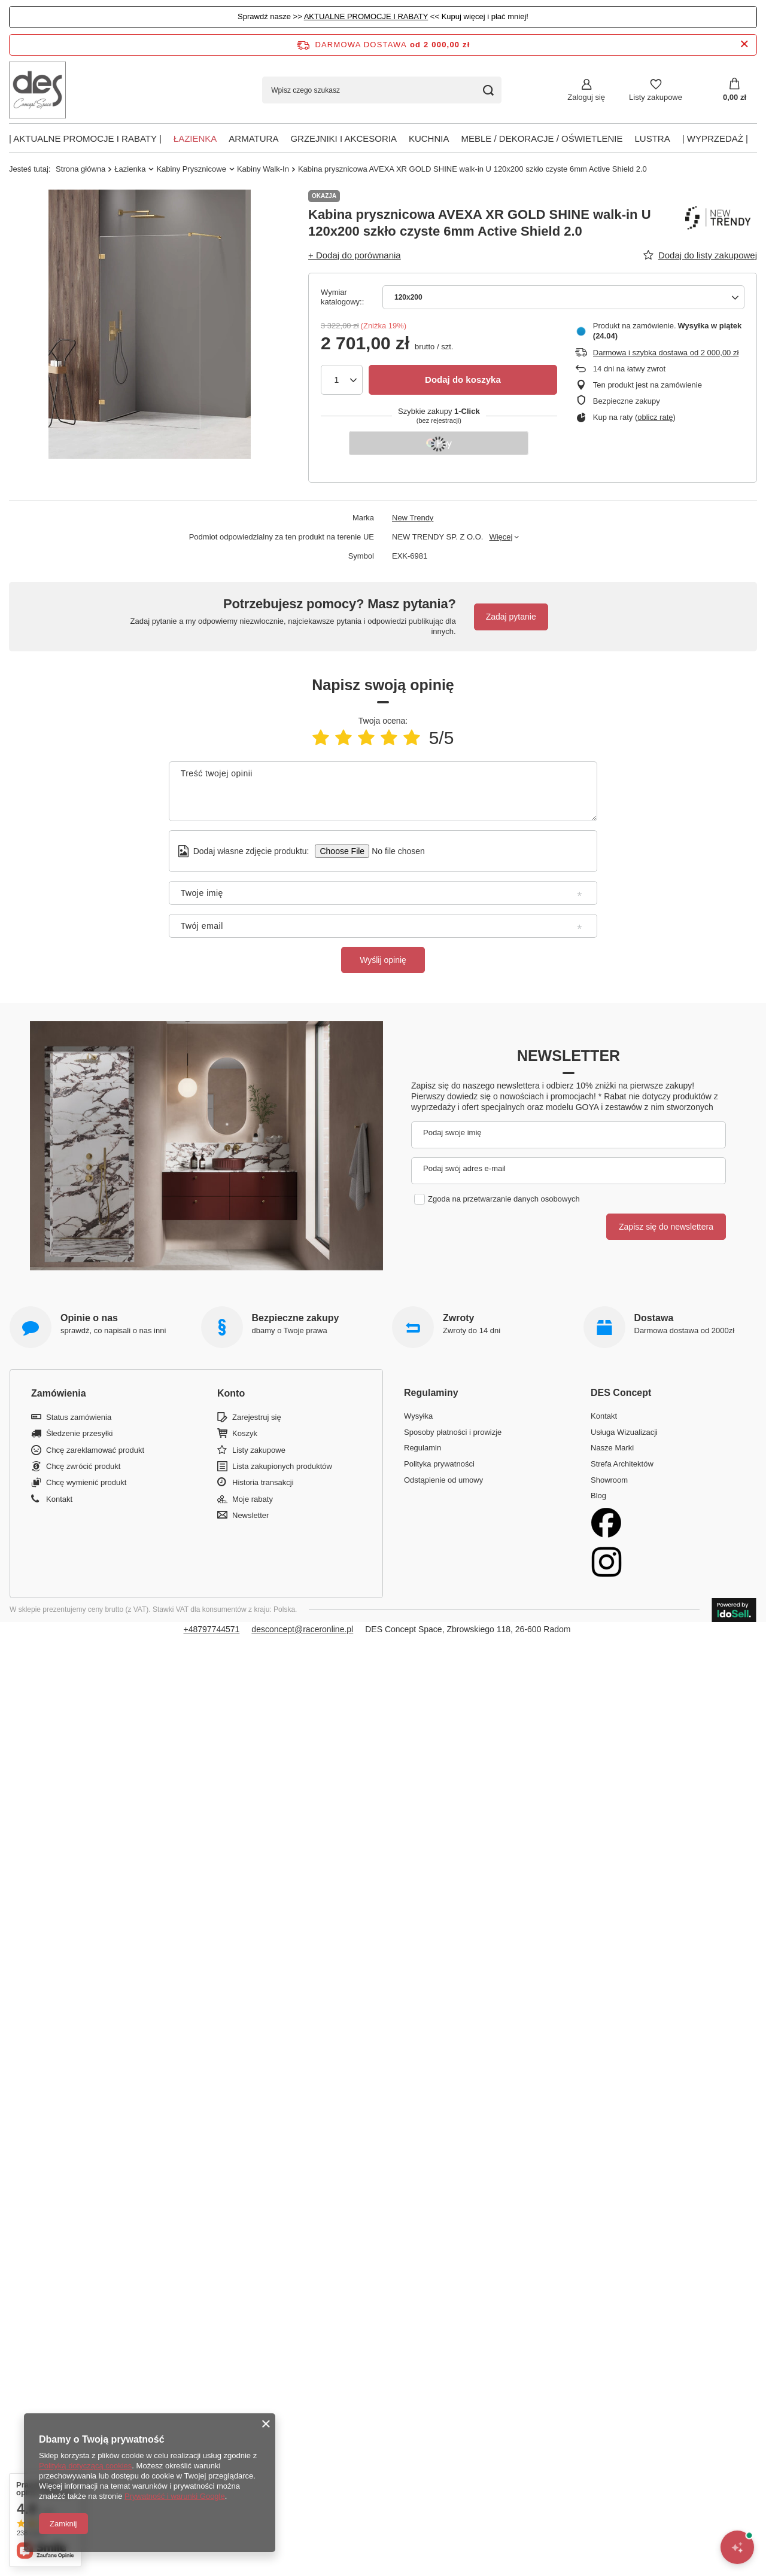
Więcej (500, 536)
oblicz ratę (655, 417)
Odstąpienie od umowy (443, 1480)
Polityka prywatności (439, 1463)
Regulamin (422, 1447)
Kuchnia (429, 138)
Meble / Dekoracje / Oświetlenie (541, 138)
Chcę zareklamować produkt (95, 1450)
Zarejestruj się (256, 1417)
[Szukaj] (488, 90)
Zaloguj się (586, 97)
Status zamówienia (78, 1417)
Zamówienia (58, 1393)
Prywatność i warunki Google (174, 2496)
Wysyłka (418, 1416)
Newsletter (568, 1055)
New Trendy (412, 517)
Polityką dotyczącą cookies (85, 2465)
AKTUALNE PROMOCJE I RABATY (366, 16)
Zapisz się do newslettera (666, 1226)
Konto (231, 1393)
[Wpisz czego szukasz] (381, 90)
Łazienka (195, 138)
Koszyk (244, 1433)
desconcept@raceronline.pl (302, 1629)
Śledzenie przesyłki (79, 1433)
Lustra (652, 138)
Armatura (253, 138)
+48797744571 (212, 1629)
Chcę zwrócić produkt (83, 1466)
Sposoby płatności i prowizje (452, 1432)
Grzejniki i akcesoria (343, 138)
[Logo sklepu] (37, 90)
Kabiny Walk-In (263, 168)
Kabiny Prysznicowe (191, 168)
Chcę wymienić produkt (86, 1482)
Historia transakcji (263, 1482)
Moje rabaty (252, 1499)
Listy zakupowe (655, 97)
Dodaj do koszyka (463, 379)
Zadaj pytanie (511, 616)
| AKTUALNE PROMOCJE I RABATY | (85, 138)
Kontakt (59, 1499)
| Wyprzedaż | (715, 138)
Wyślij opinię (383, 960)
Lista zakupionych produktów (282, 1466)
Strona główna (80, 168)
